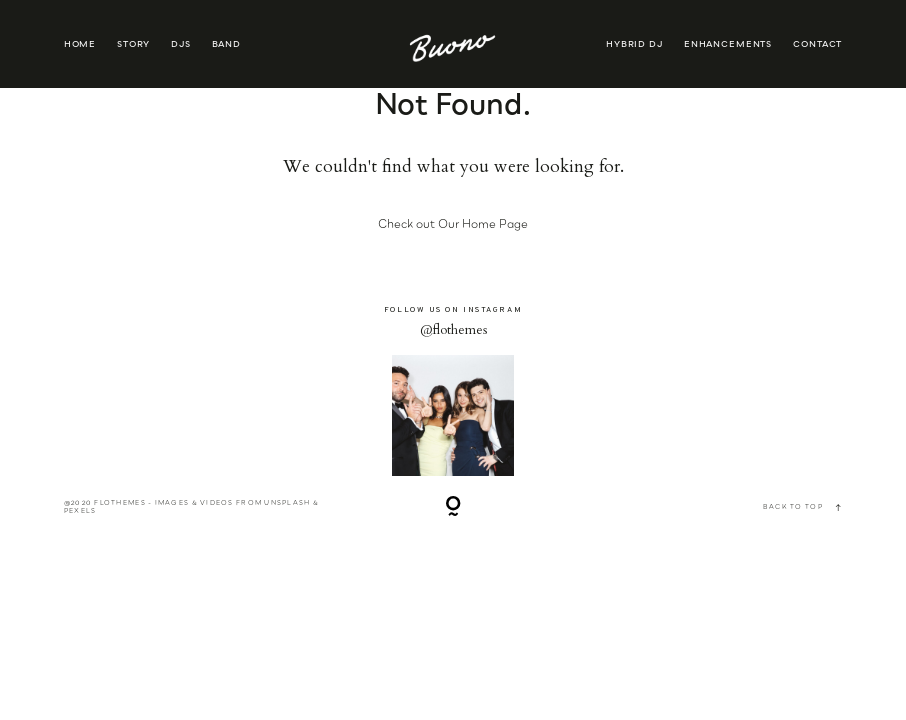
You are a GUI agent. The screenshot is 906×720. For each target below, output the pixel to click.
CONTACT (817, 44)
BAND (226, 44)
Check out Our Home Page (453, 224)
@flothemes (453, 330)
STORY (133, 44)
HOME (80, 44)
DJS (181, 44)
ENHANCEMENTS (728, 44)
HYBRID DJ (634, 44)
